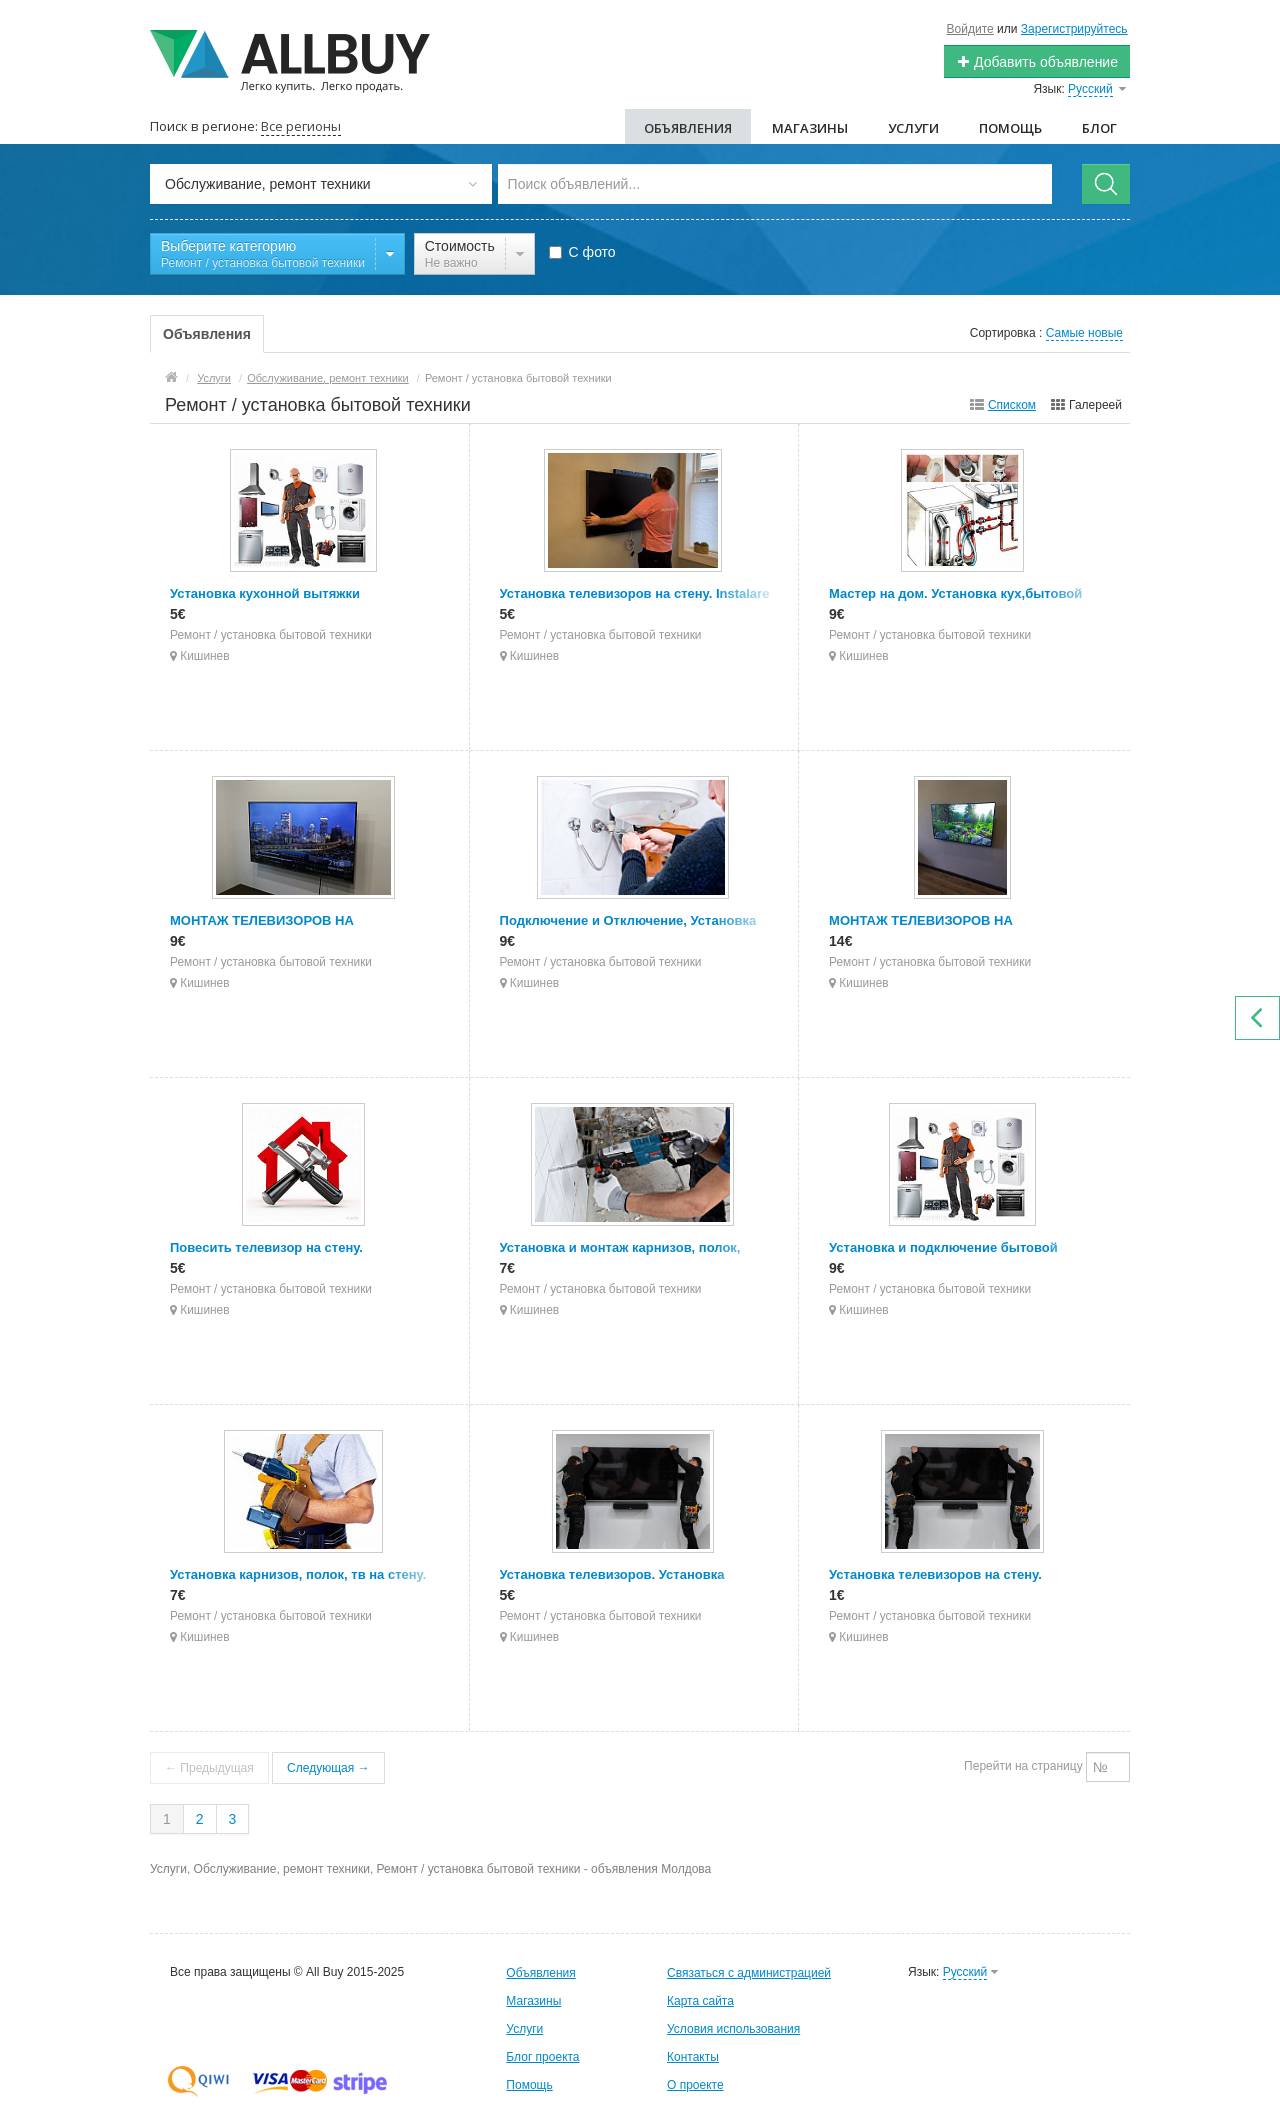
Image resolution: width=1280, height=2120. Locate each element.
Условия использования (733, 2029)
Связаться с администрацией (749, 1973)
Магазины (810, 128)
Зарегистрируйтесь (1074, 29)
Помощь (1010, 128)
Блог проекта (542, 2057)
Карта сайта (700, 2001)
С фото (582, 252)
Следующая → (328, 1768)
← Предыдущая (209, 1768)
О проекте (695, 2085)
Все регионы (301, 126)
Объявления (688, 128)
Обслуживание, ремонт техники (328, 378)
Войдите (970, 29)
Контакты (693, 2057)
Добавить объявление (1037, 62)
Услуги (913, 128)
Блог (1099, 128)
